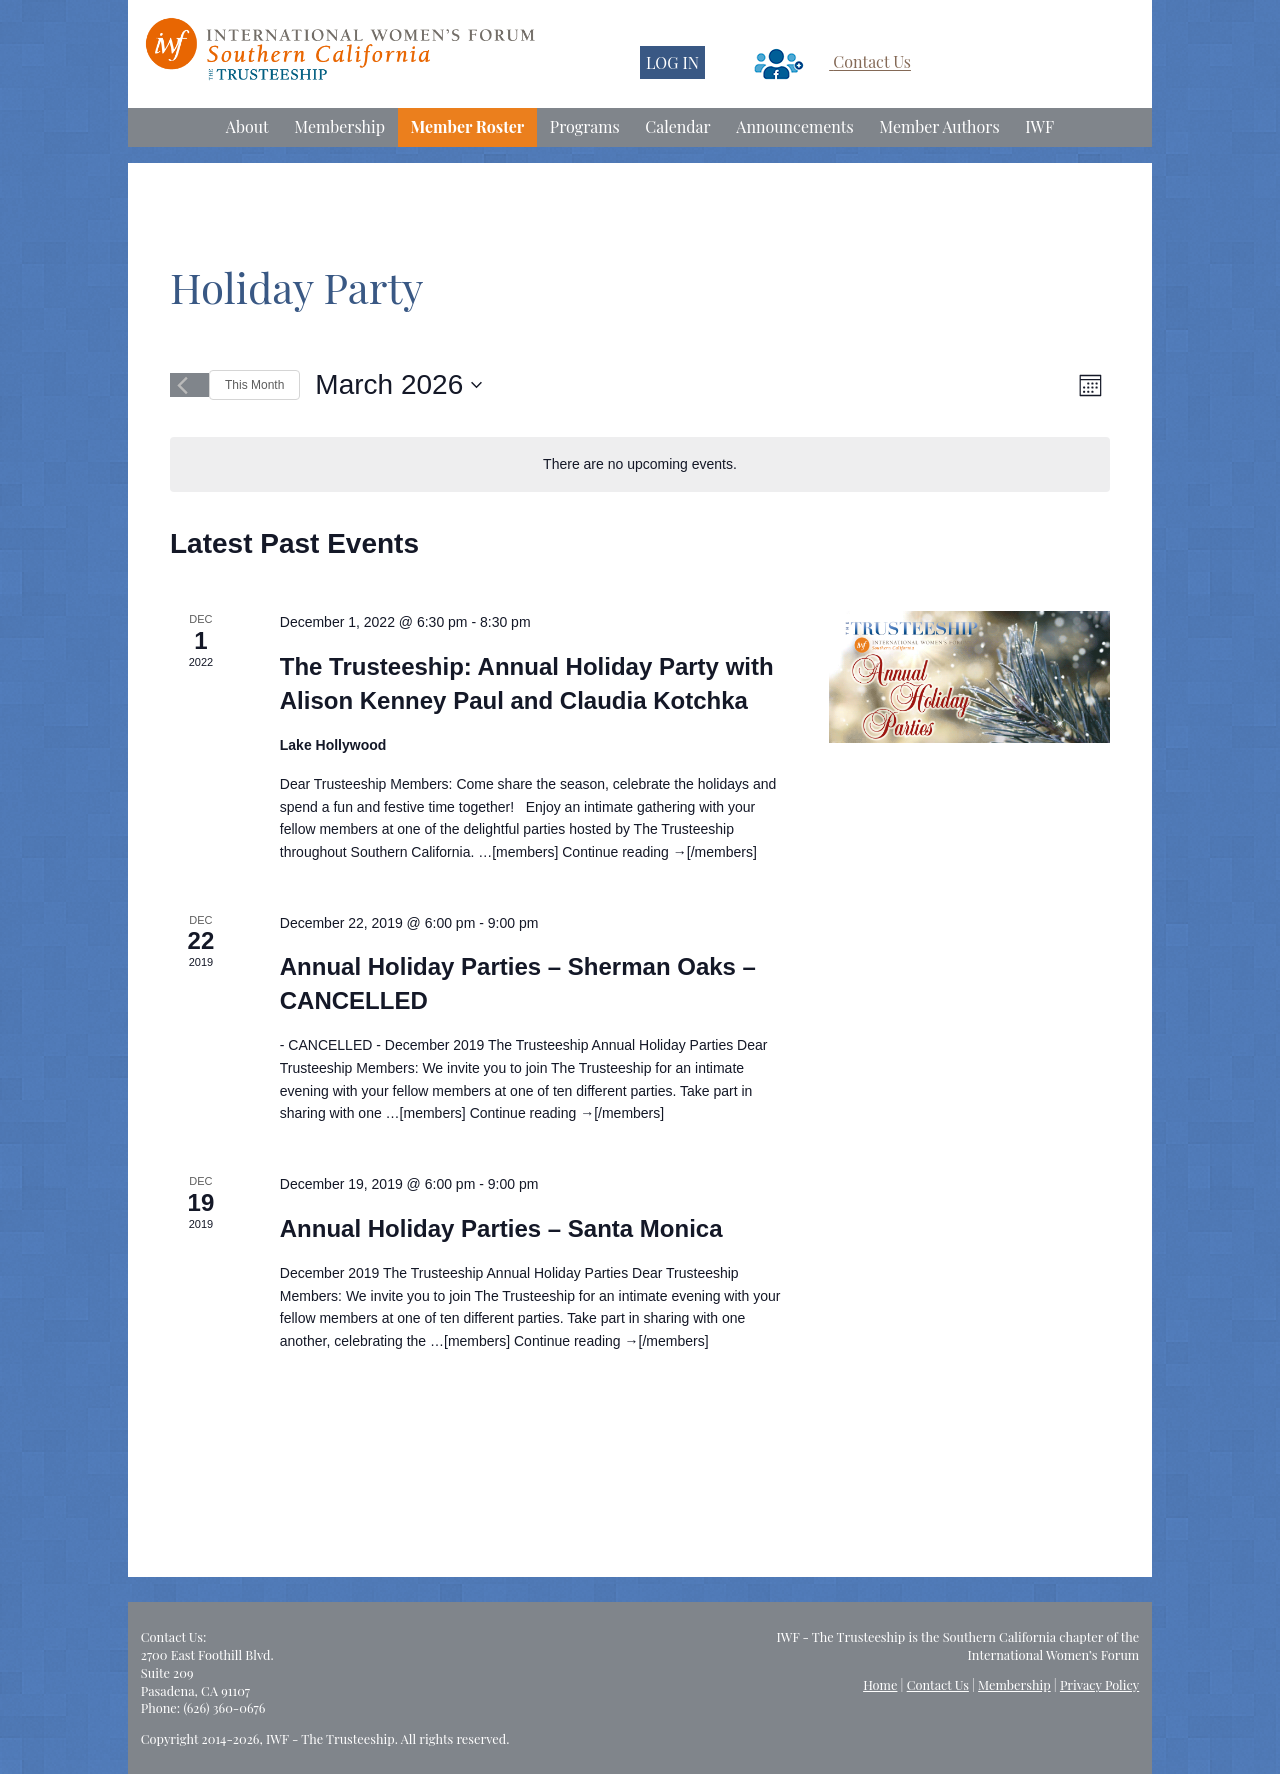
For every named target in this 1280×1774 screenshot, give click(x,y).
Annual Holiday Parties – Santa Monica (501, 1228)
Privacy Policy (1099, 1684)
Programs (585, 126)
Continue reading (624, 852)
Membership (339, 126)
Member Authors (939, 126)
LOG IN (672, 62)
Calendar (677, 126)
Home (880, 1684)
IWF (1039, 126)
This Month (254, 385)
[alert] (640, 464)
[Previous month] (182, 385)
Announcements (794, 126)
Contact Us (872, 62)
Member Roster (468, 126)
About (247, 126)
